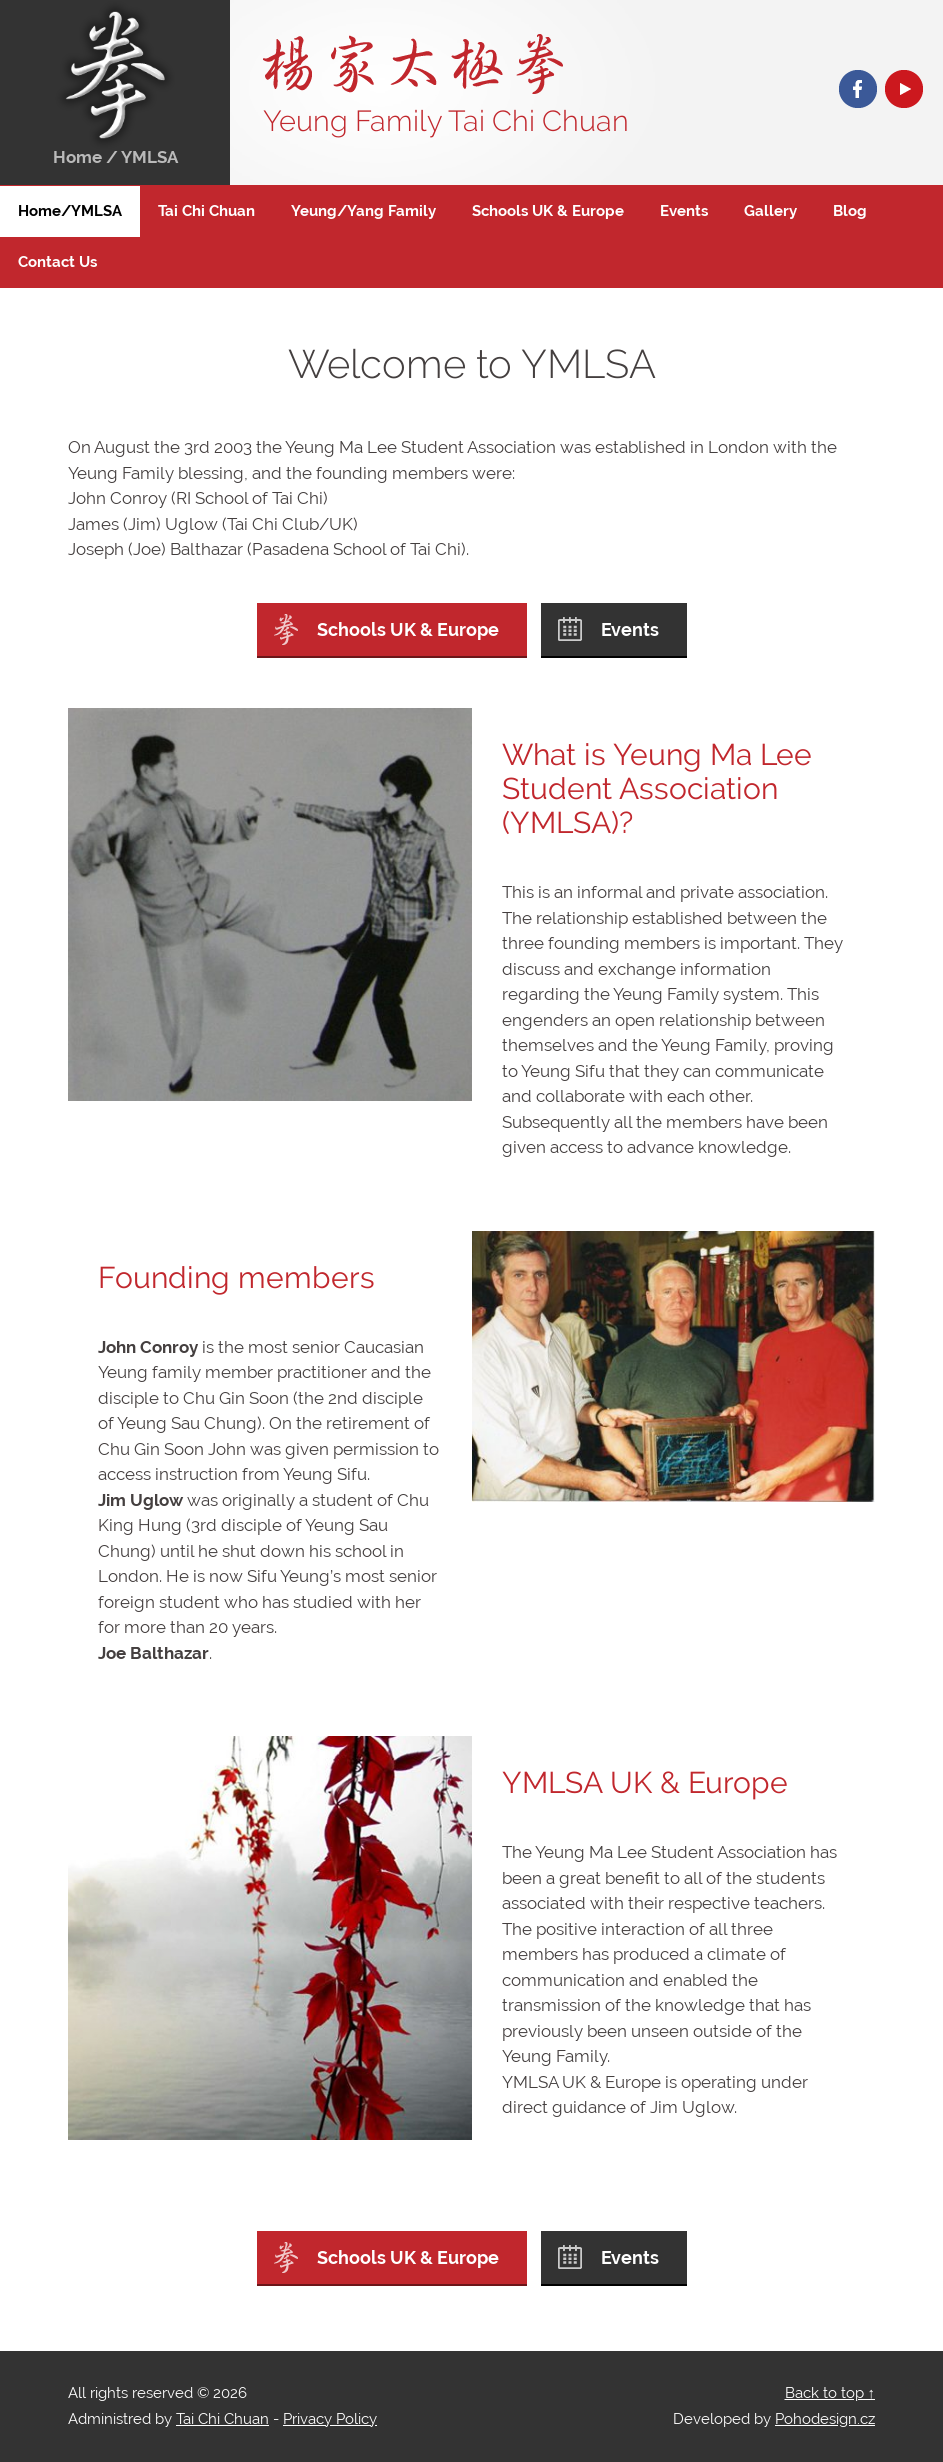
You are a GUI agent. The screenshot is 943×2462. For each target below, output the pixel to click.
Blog (850, 211)
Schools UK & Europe (548, 211)
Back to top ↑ (830, 2393)
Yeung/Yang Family (363, 211)
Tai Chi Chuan (206, 211)
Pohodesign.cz (825, 2419)
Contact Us (57, 262)
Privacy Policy (330, 2419)
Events (684, 211)
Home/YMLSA (70, 211)
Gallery (770, 211)
